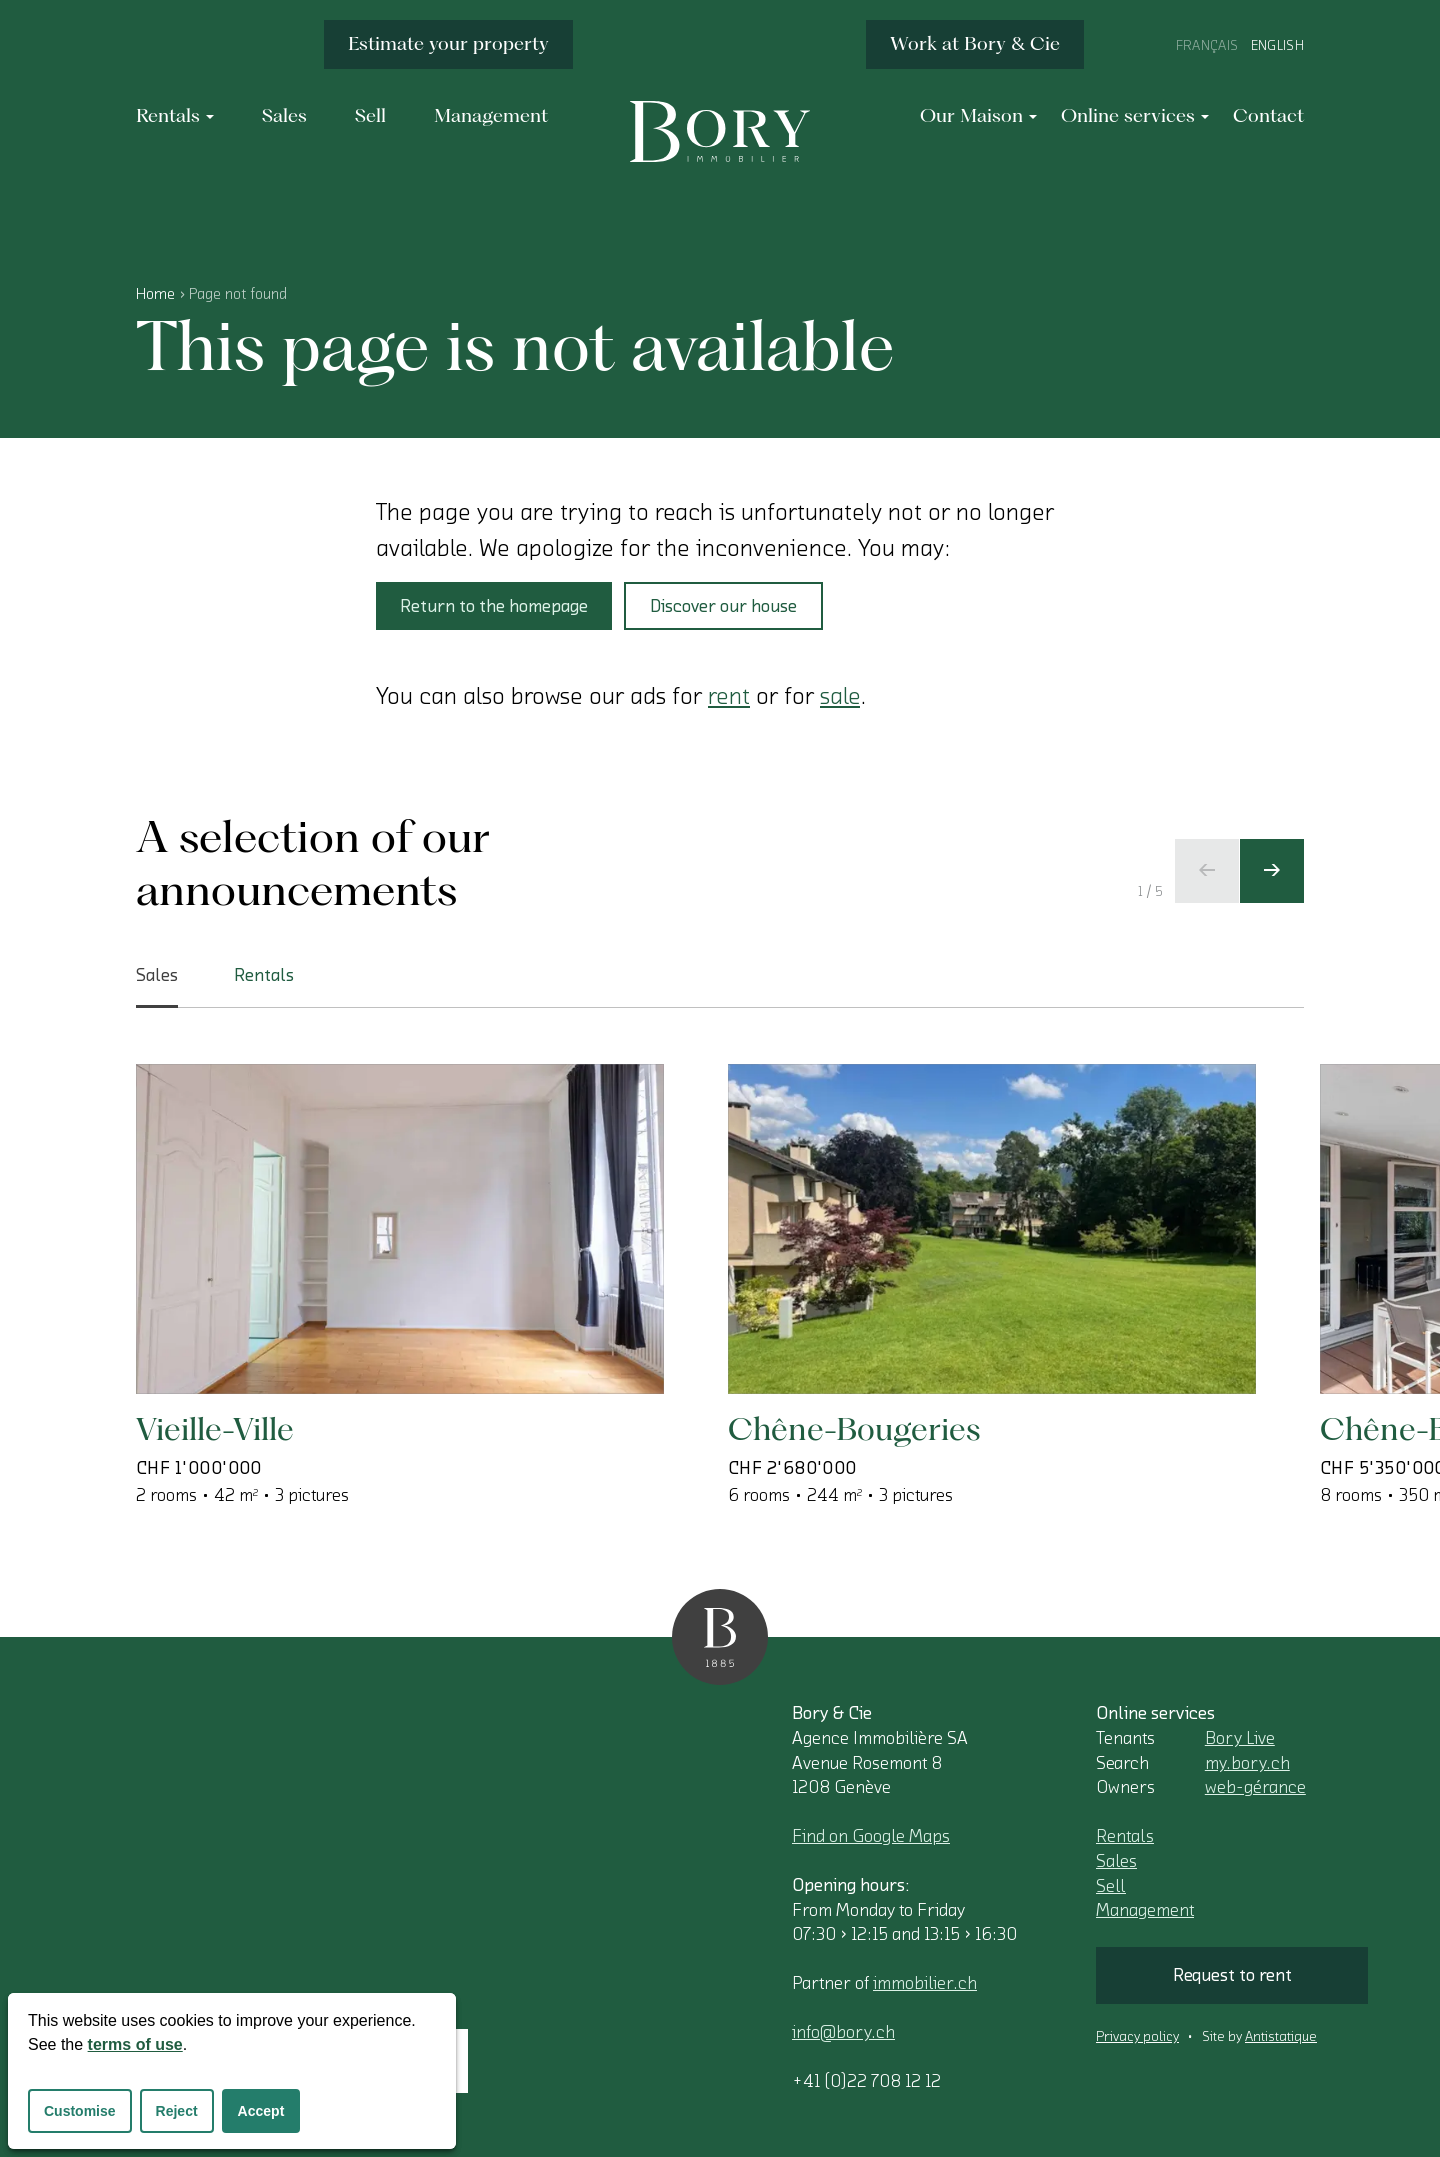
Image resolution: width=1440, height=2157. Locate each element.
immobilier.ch (925, 1983)
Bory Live (1240, 1738)
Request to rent (1232, 1975)
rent (729, 696)
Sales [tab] (157, 987)
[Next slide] (1272, 871)
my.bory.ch (1247, 1763)
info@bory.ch (843, 2032)
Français (1207, 46)
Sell (1111, 1886)
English (1277, 46)
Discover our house (723, 606)
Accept (261, 2111)
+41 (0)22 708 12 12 (866, 2081)
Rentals (1125, 1836)
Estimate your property (448, 43)
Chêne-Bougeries (854, 1428)
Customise (80, 2111)
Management (1145, 1910)
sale (840, 696)
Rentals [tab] (264, 975)
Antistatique (1281, 2037)
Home (155, 294)
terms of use (135, 2044)
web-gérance (1255, 1787)
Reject (177, 2111)
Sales (1116, 1861)
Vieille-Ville (215, 1428)
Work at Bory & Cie (975, 43)
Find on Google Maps (871, 1836)
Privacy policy (1137, 2037)
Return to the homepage (494, 606)
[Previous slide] (1207, 871)
